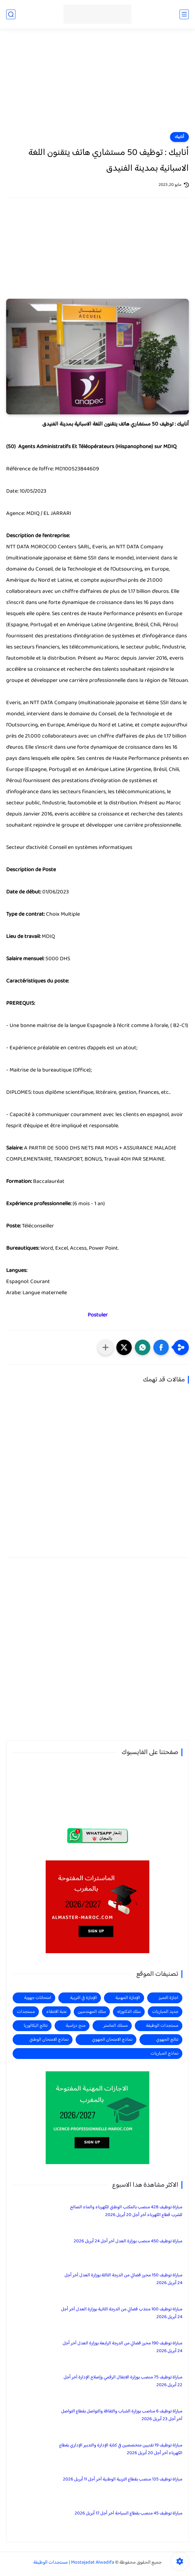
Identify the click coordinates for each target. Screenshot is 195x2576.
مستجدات (26, 2012)
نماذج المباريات (164, 2053)
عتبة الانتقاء (56, 2012)
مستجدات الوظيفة (162, 2026)
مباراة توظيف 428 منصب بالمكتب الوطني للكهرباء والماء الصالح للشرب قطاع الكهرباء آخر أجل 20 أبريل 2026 (126, 2211)
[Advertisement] (97, 84)
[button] (161, 1347)
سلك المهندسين (92, 2012)
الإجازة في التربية (83, 1998)
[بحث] (10, 14)
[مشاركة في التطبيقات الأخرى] (105, 1347)
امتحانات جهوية (37, 1998)
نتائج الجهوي (167, 2039)
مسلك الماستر (115, 2026)
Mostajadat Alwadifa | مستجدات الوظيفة (73, 2562)
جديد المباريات (165, 2012)
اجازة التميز (168, 1998)
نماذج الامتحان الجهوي (112, 2039)
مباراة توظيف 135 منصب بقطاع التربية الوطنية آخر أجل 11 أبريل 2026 (122, 2479)
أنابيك (179, 137)
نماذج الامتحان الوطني (48, 2039)
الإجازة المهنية (127, 1998)
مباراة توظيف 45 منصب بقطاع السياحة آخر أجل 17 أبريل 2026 (128, 2513)
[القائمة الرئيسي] (184, 14)
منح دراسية (75, 2026)
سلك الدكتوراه (129, 2012)
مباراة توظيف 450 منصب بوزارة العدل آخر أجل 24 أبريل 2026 (128, 2241)
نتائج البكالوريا (36, 2026)
